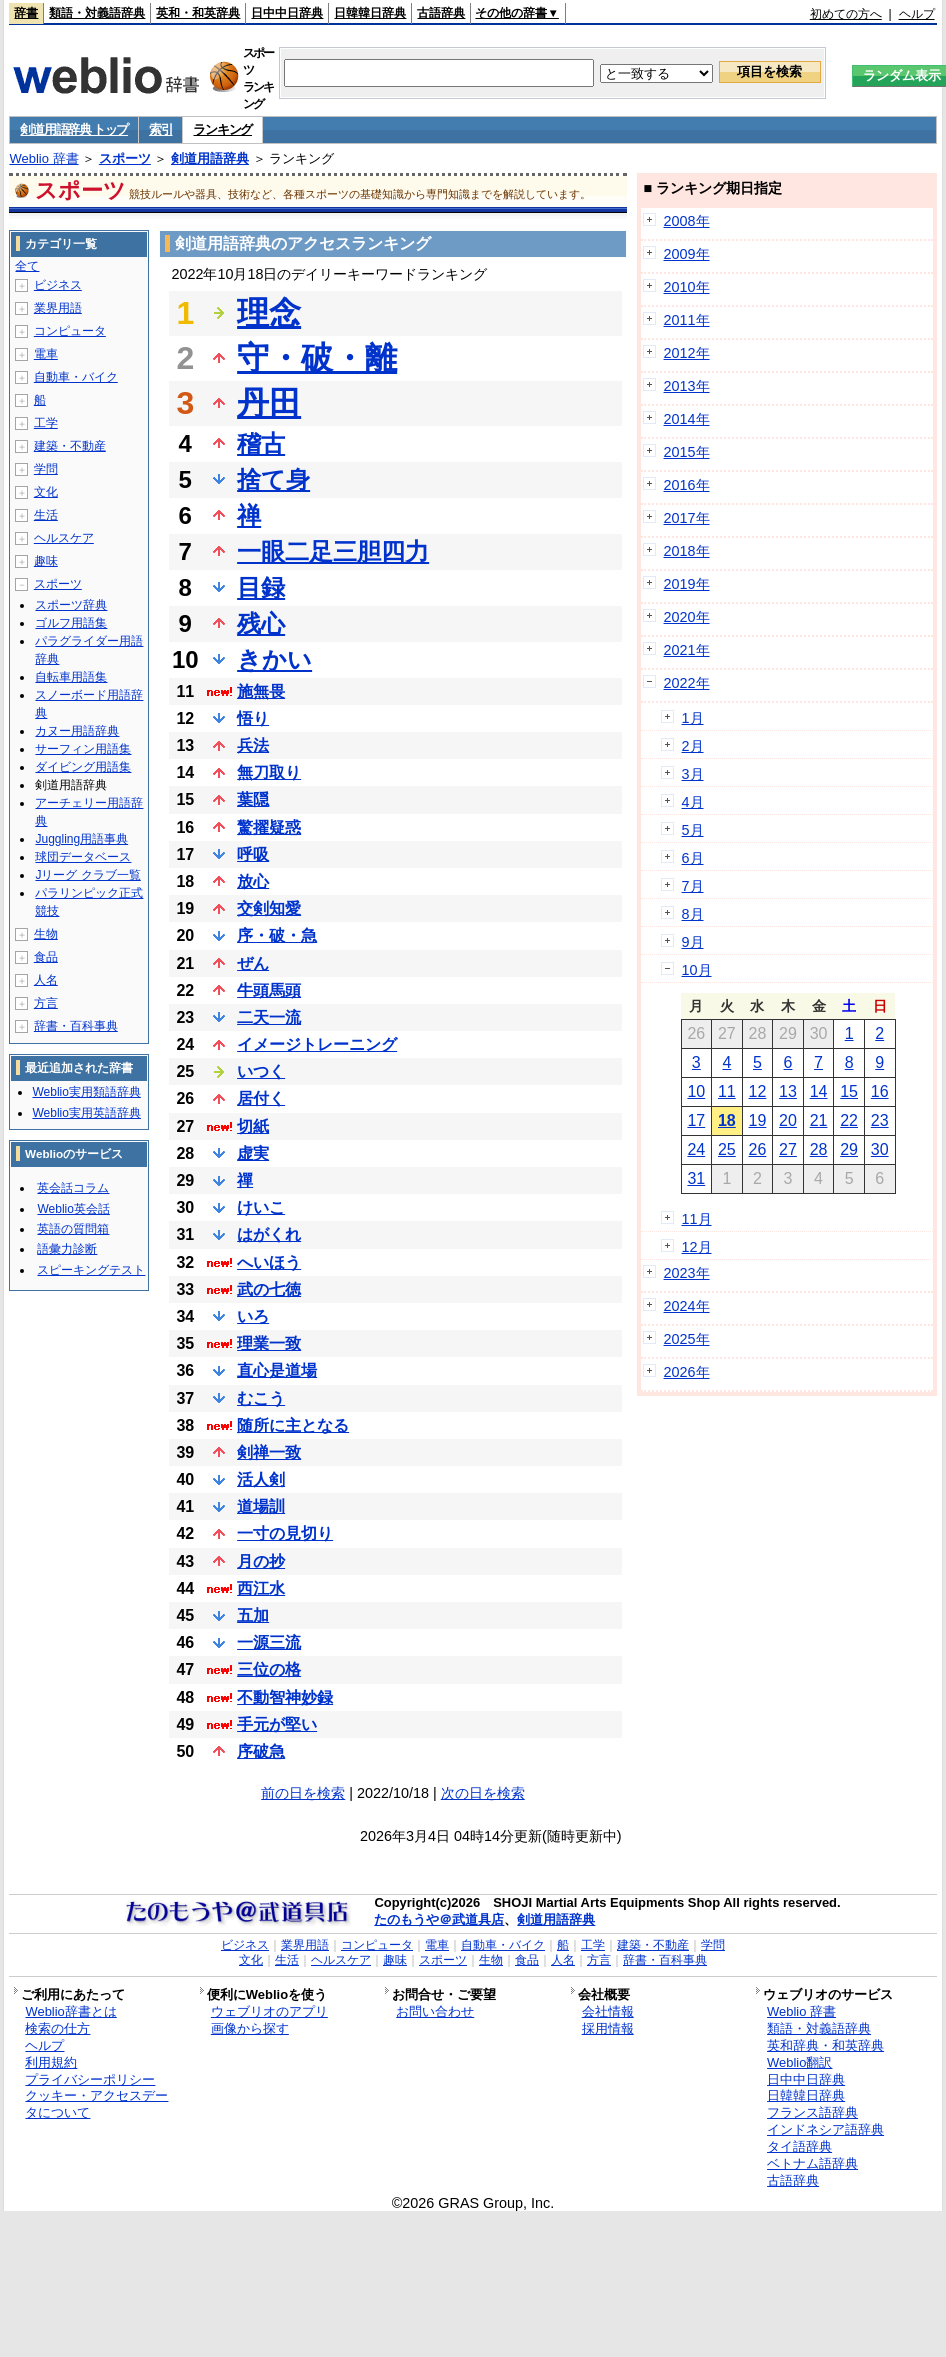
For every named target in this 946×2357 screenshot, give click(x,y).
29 (849, 1149)
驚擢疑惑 (269, 827)
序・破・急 (277, 935)
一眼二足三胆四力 (333, 551)
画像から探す (250, 2028)
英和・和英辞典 (198, 13)
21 (819, 1120)
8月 (693, 914)
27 (788, 1149)
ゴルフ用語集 (71, 623)
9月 (693, 942)
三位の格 (269, 1669)
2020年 (687, 617)
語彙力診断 (67, 1249)
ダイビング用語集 (83, 767)
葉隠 (253, 799)
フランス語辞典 (812, 2112)
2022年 (687, 683)
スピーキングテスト (91, 1270)
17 (696, 1120)
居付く (261, 1098)
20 (788, 1120)
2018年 (687, 551)
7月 (693, 886)
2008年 (687, 221)
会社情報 (608, 2011)
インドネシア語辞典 (825, 2129)
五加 (253, 1615)
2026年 (687, 1372)
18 (727, 1120)
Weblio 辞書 (43, 158)
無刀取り (269, 772)
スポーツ (125, 158)
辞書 (26, 13)
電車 (46, 354)
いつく (261, 1071)
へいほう (269, 1262)
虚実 (253, 1153)
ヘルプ (917, 14)
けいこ (261, 1207)
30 (880, 1149)
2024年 (687, 1306)
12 (758, 1091)
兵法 (253, 745)
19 (758, 1120)
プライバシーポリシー (90, 2079)
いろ (253, 1316)
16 (880, 1091)
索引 (160, 129)
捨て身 (273, 479)
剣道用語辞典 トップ (74, 129)
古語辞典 (441, 13)
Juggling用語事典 (81, 839)
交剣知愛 (269, 908)
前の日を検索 (303, 1793)
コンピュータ (70, 331)
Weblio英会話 (73, 1209)
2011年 (687, 320)
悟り (253, 718)
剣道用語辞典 (210, 158)
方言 (46, 1003)
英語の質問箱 (73, 1229)
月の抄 (261, 1561)
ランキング (222, 129)
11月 (697, 1219)
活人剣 (261, 1479)
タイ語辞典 (799, 2146)
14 (819, 1091)
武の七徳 (269, 1289)
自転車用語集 (71, 677)
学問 (46, 469)
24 (696, 1149)
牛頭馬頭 (269, 990)
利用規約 (51, 2062)
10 (696, 1091)
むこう (261, 1398)
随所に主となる (293, 1425)
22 (849, 1120)
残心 (261, 623)
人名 (46, 980)
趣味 (46, 561)
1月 (693, 718)
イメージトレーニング (317, 1044)
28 (819, 1149)
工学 (46, 423)
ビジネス (58, 285)
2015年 (687, 452)
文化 (46, 492)
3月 (693, 774)
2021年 (687, 650)
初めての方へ (846, 14)
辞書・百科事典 (76, 1026)
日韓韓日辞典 (370, 13)
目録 (261, 587)
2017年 (687, 518)
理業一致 (269, 1343)
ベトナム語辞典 (812, 2163)
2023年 (687, 1273)
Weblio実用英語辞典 (86, 1113)
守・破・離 (317, 358)
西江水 (261, 1588)
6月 (693, 858)
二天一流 (269, 1017)
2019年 (687, 584)
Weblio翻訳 (799, 2062)
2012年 (687, 353)
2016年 (687, 485)
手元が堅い (277, 1724)
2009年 (687, 254)
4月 (693, 802)
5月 (693, 830)
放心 (253, 881)
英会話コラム (73, 1188)
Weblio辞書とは (70, 2011)
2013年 (687, 386)
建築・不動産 (70, 446)
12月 (697, 1247)
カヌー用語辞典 (77, 731)
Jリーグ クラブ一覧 (87, 875)
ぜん (253, 963)
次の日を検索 (483, 1793)
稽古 (261, 443)
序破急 (261, 1751)
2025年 (687, 1339)
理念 (269, 313)
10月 (697, 970)
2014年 (687, 419)
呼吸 (253, 854)
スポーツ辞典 (71, 605)
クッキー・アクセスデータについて (96, 2104)
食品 (46, 957)
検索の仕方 (57, 2028)
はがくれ (269, 1234)
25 (727, 1149)
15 (849, 1091)
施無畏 (261, 691)
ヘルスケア (64, 538)
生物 (46, 934)
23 (880, 1120)
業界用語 (58, 308)
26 (758, 1149)
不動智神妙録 (285, 1697)
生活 (46, 515)
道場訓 (261, 1506)
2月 (693, 746)
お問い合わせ (435, 2011)
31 (696, 1178)
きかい (274, 659)
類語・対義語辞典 (97, 13)
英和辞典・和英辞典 (825, 2045)
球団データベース (83, 857)
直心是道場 (277, 1370)
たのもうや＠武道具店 (439, 1919)
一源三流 (269, 1642)
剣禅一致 (269, 1452)
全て (27, 266)
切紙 (253, 1126)
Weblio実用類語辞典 (86, 1092)
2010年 (687, 287)
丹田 (269, 403)
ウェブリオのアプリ (269, 2011)
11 (727, 1091)
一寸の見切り (285, 1533)
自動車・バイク (76, 377)
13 (788, 1091)
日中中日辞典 (287, 13)
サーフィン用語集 (83, 749)
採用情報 (608, 2028)
